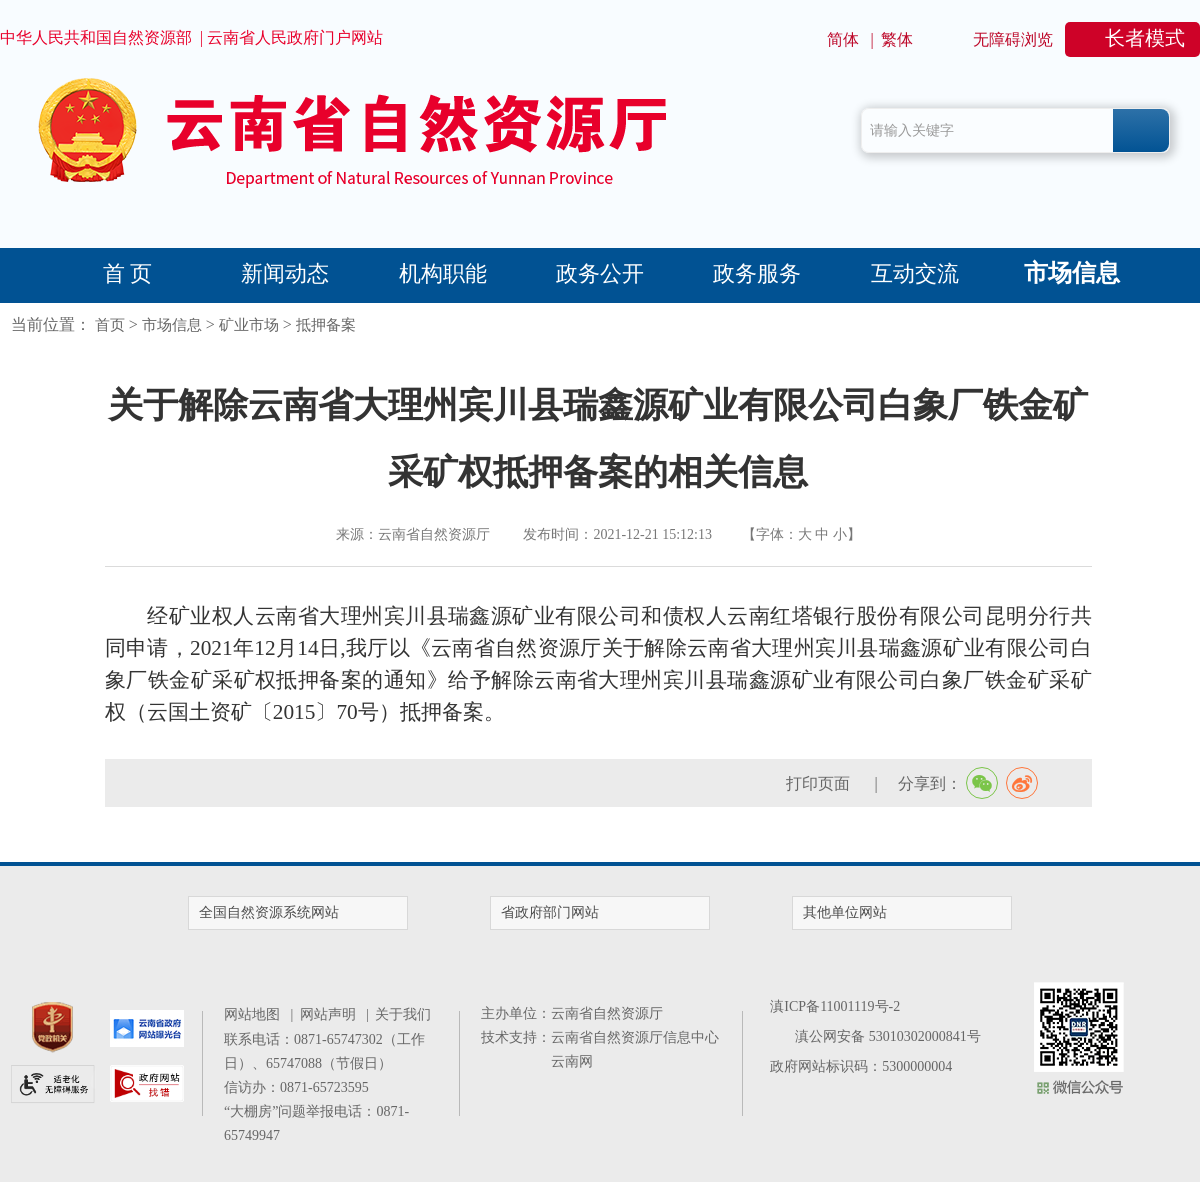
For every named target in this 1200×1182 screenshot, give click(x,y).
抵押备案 (326, 325)
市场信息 (1072, 273)
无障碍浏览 (1013, 39)
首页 (110, 325)
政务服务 (757, 273)
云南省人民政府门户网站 (295, 37)
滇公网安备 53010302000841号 (888, 1036)
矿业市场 (249, 325)
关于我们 (403, 1014)
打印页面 (820, 783)
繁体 (897, 39)
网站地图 (255, 1014)
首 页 (128, 273)
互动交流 (915, 273)
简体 (843, 39)
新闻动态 (285, 273)
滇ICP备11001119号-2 (835, 1006)
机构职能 (443, 273)
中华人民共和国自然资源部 (96, 37)
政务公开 (600, 273)
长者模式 (1145, 38)
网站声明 (331, 1014)
